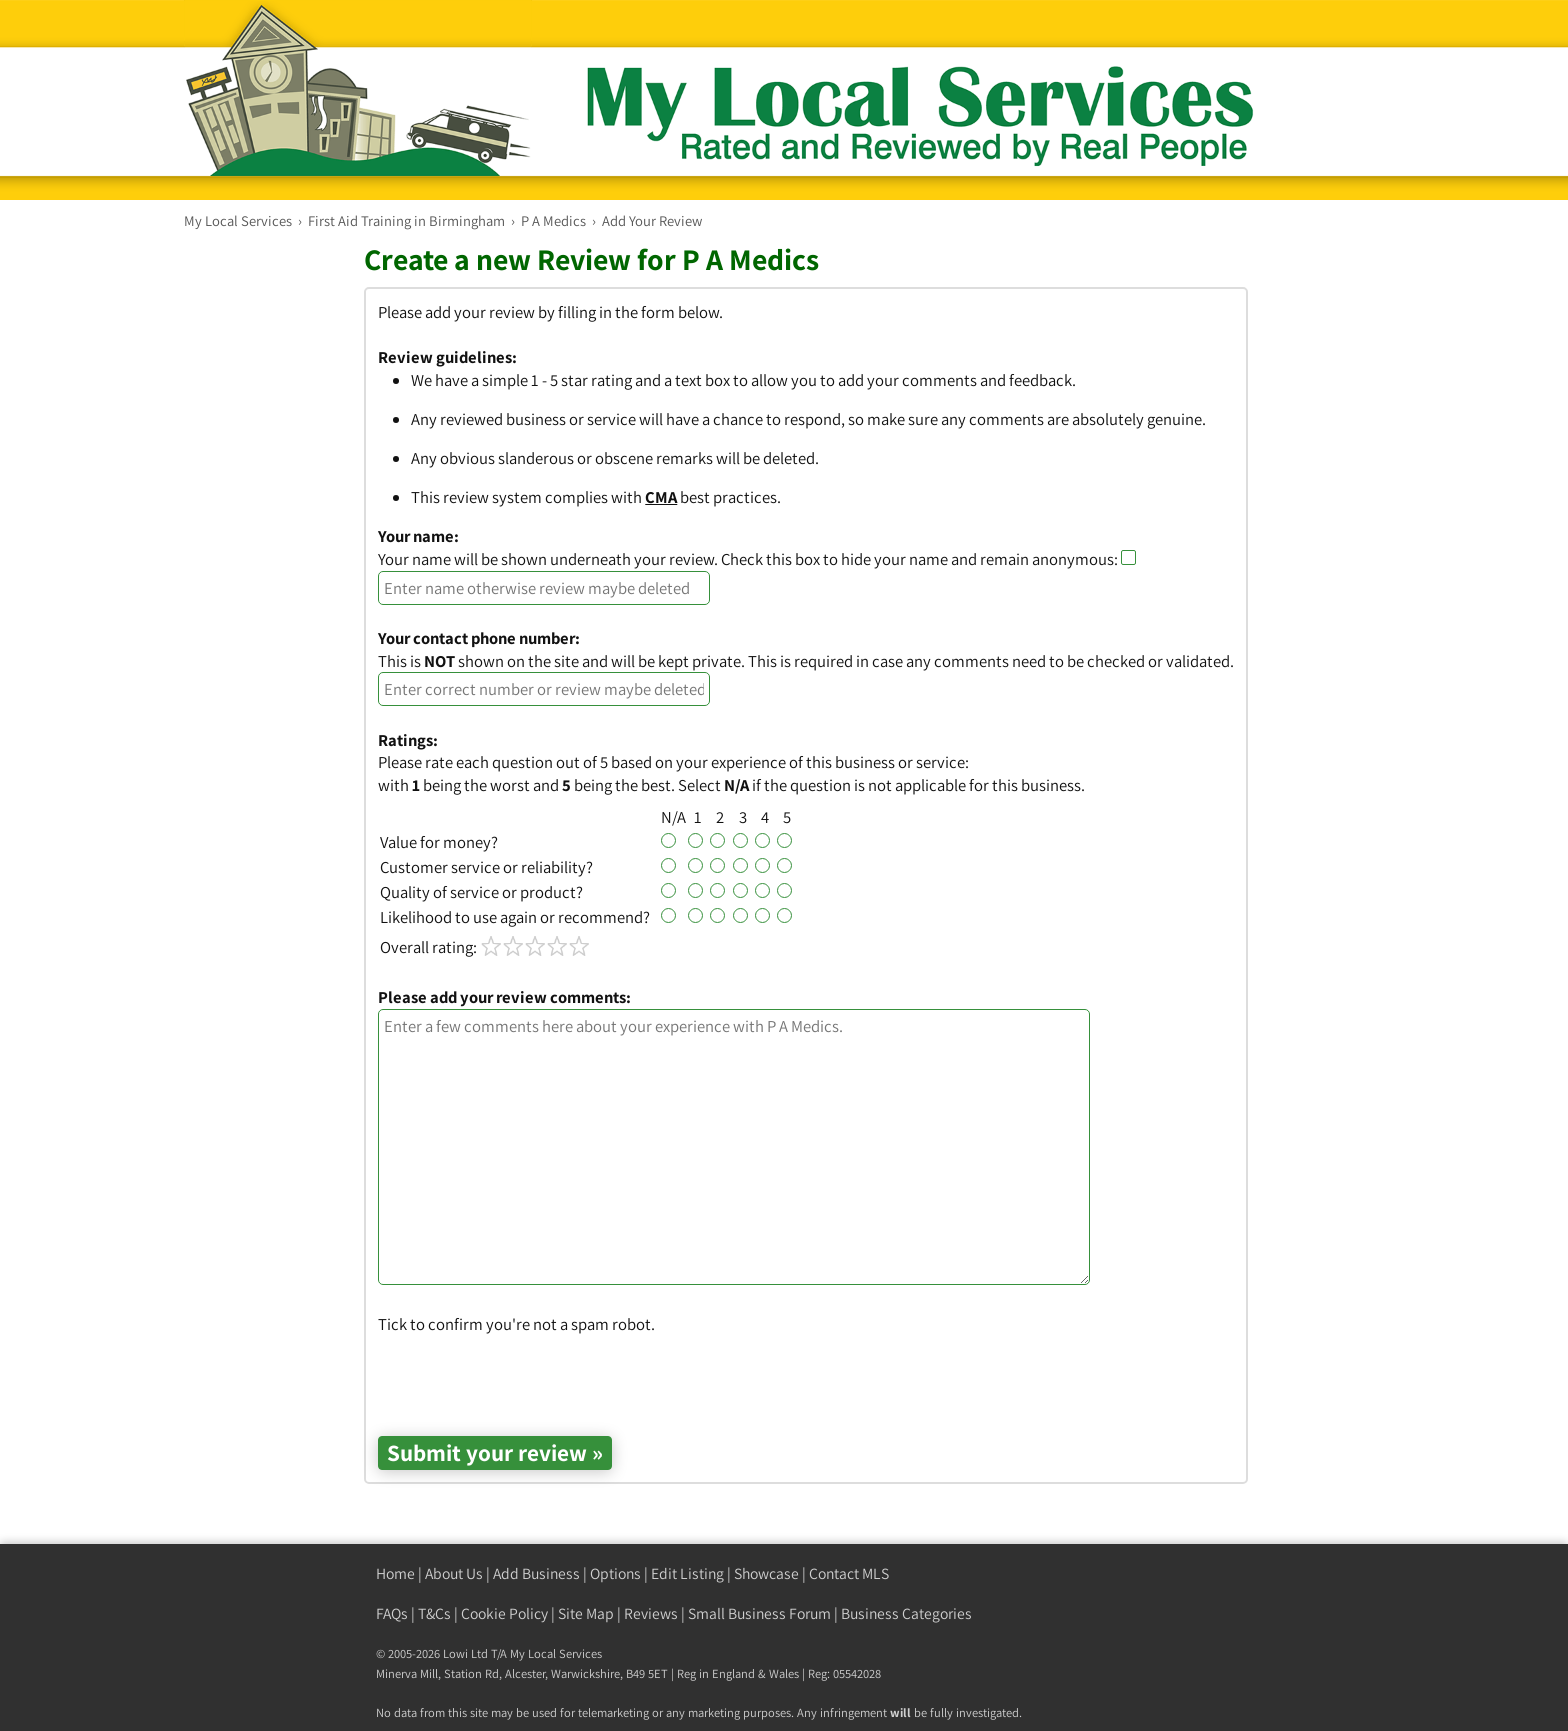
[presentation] (530, 1374)
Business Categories (906, 1613)
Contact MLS (849, 1573)
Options (615, 1573)
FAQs (392, 1613)
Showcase (766, 1573)
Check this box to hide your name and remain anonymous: (928, 559)
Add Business (536, 1573)
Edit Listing (687, 1573)
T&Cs (434, 1613)
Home (395, 1573)
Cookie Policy (504, 1613)
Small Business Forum (759, 1613)
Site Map (586, 1613)
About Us (454, 1573)
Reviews (651, 1613)
